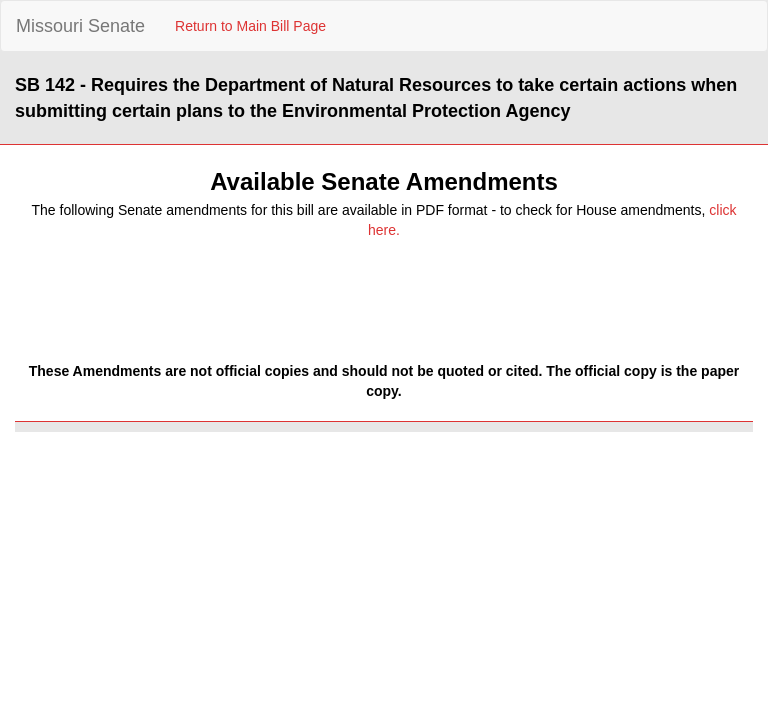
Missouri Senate (80, 26)
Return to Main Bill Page (250, 26)
